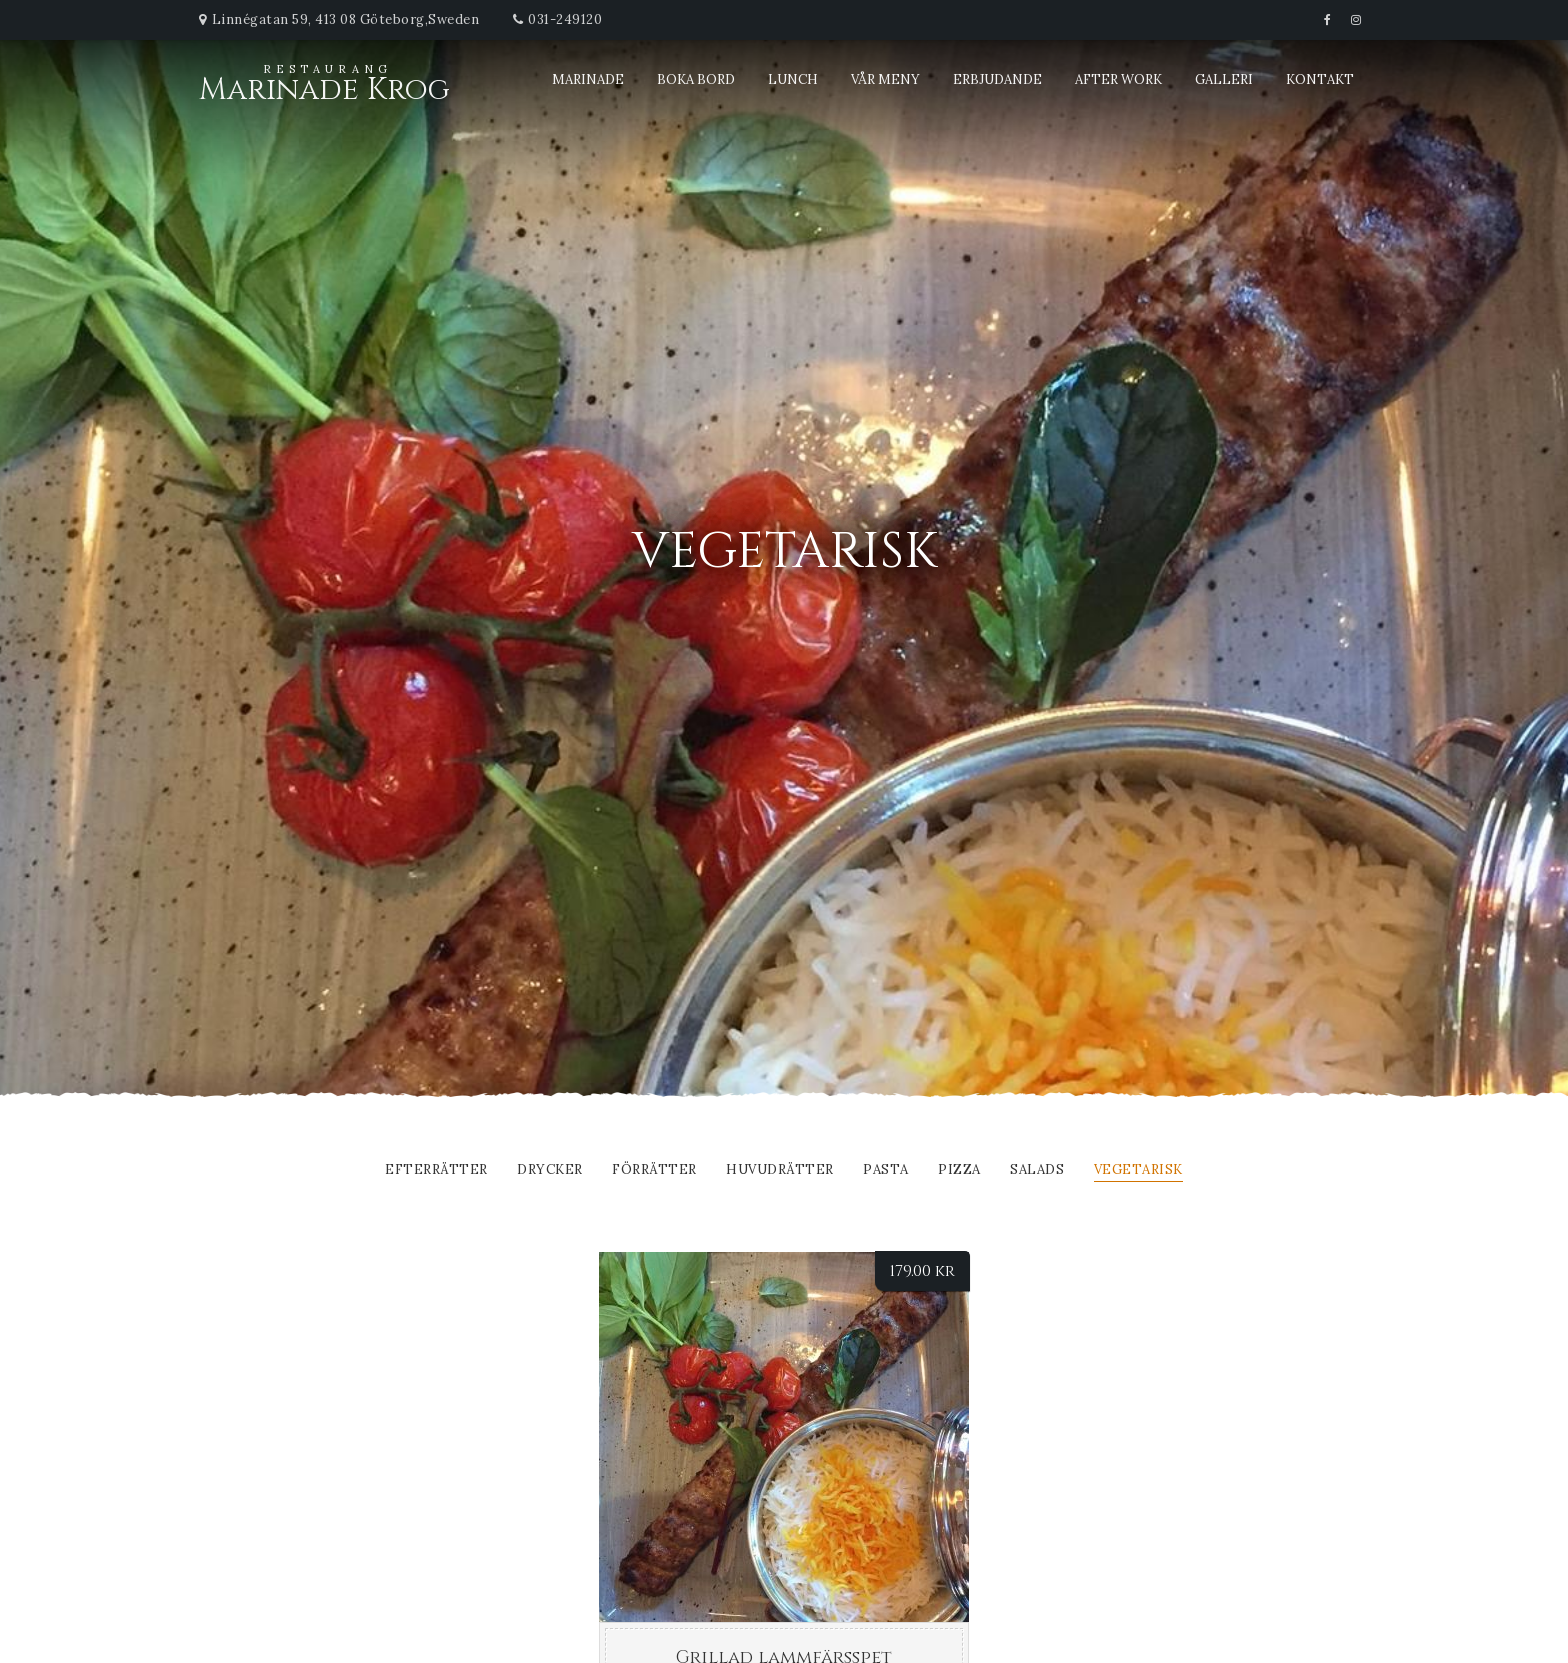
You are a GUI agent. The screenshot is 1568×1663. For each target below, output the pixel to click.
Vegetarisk (1138, 1170)
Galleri (1224, 79)
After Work (1118, 79)
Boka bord (696, 79)
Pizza (959, 1170)
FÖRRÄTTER (654, 1170)
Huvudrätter (780, 1170)
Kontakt (1320, 79)
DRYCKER (550, 1170)
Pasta (886, 1170)
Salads (1037, 1170)
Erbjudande (997, 79)
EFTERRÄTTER (436, 1170)
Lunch (793, 79)
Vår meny (885, 79)
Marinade (588, 79)
